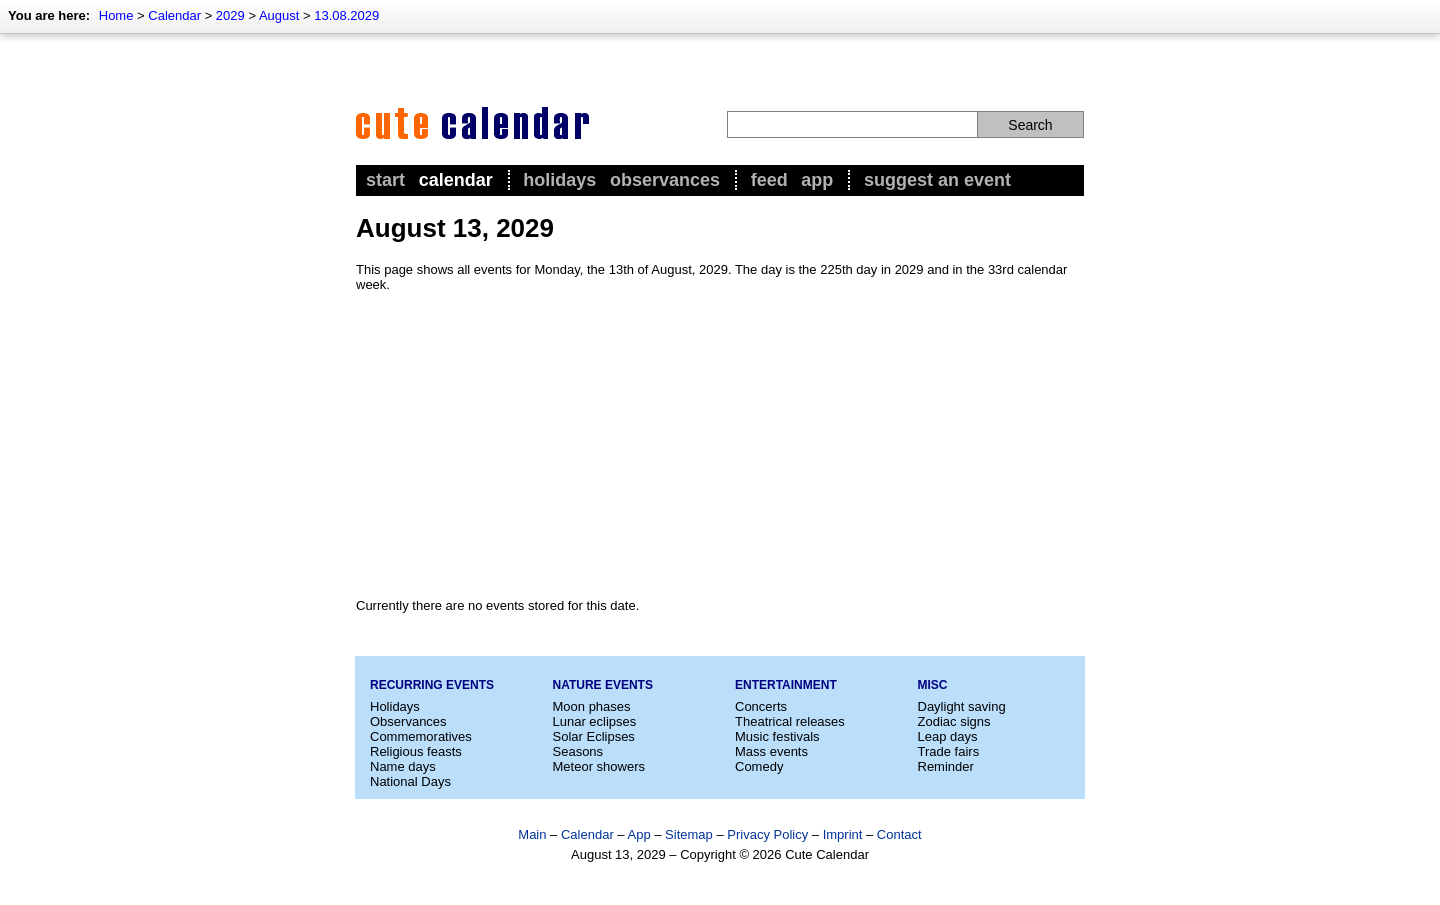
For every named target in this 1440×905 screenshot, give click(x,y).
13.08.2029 (346, 15)
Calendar (174, 15)
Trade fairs (949, 751)
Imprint (843, 834)
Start (385, 180)
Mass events (771, 751)
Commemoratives (421, 736)
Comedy (759, 766)
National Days (410, 781)
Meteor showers (599, 766)
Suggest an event (937, 180)
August (279, 15)
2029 (230, 15)
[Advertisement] (720, 445)
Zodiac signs (954, 721)
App (817, 180)
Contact (899, 834)
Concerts (761, 706)
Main (532, 834)
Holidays (559, 180)
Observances (665, 180)
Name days (403, 766)
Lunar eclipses (595, 721)
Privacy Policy (767, 834)
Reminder (946, 766)
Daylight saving (962, 706)
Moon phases (592, 706)
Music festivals (777, 736)
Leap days (948, 736)
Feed (769, 180)
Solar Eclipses (594, 736)
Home (116, 15)
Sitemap (689, 834)
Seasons (578, 751)
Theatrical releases (790, 721)
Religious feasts (416, 751)
